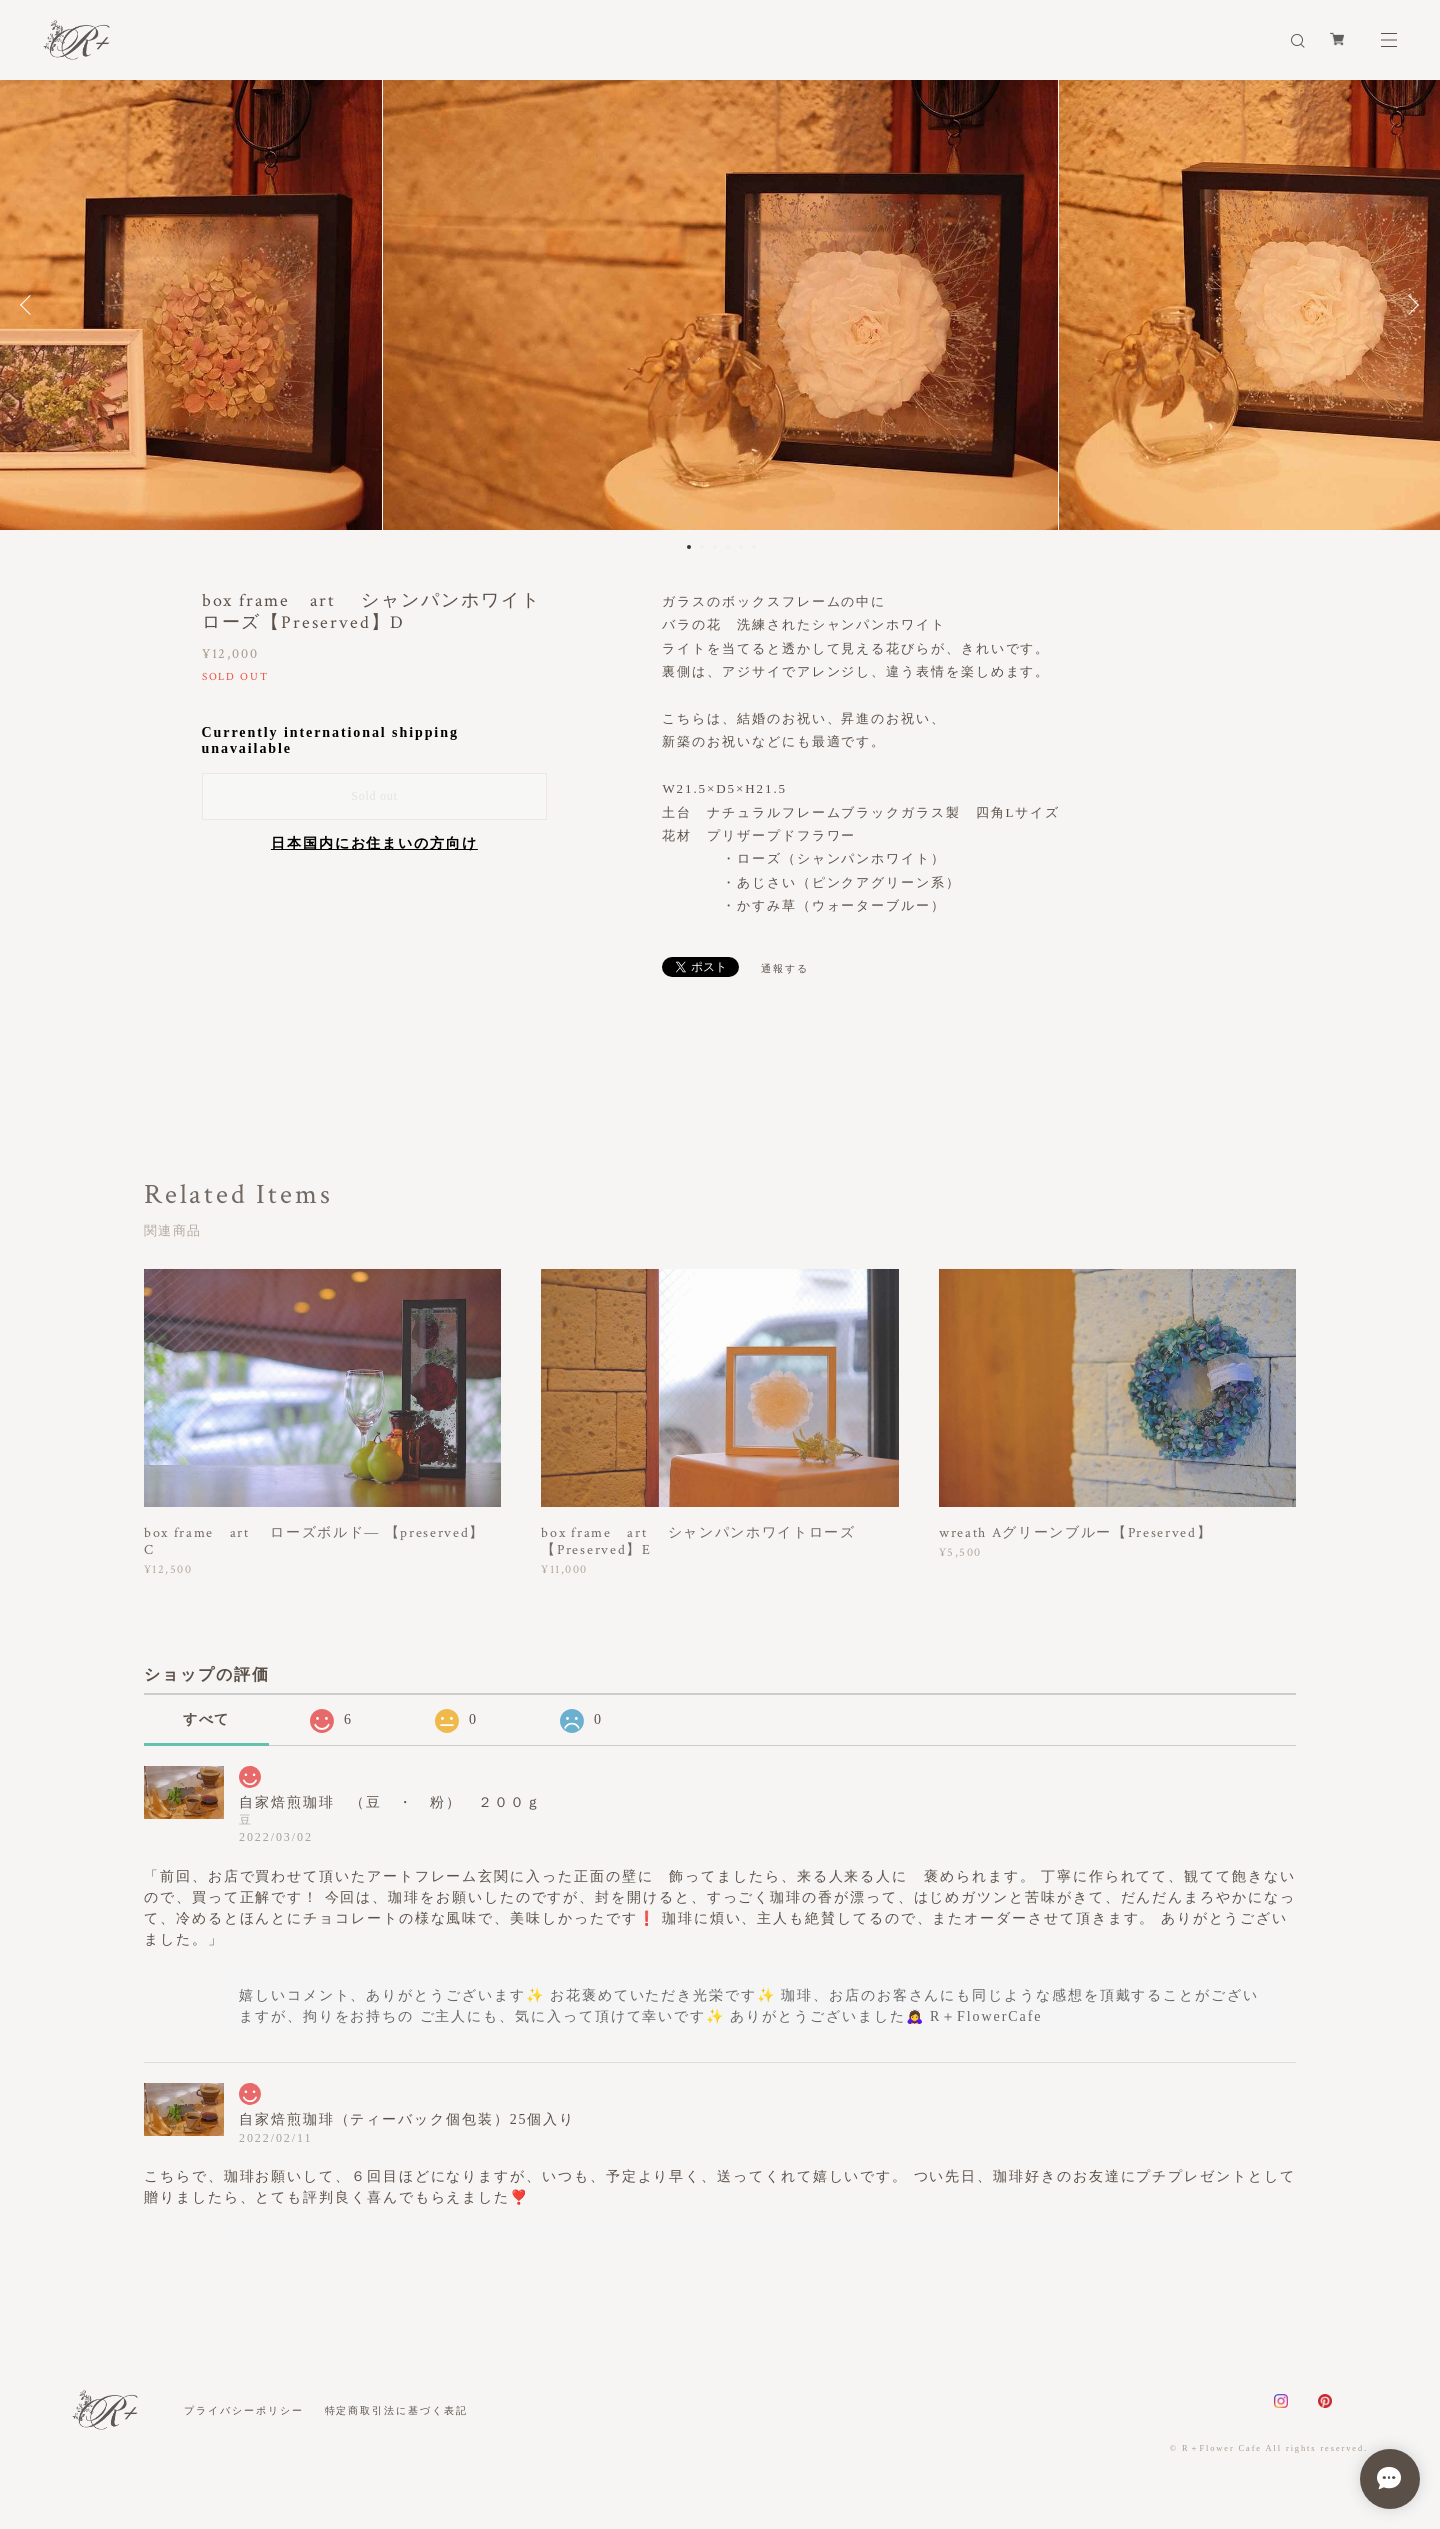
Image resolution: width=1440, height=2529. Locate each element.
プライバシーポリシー (243, 2410)
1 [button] (689, 547)
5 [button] (741, 547)
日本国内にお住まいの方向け (374, 843)
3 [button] (715, 547)
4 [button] (728, 547)
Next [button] (1410, 305)
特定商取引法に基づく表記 (396, 2410)
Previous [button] (30, 305)
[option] (720, 305)
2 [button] (702, 547)
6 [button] (754, 547)
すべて (207, 1719)
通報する (785, 968)
